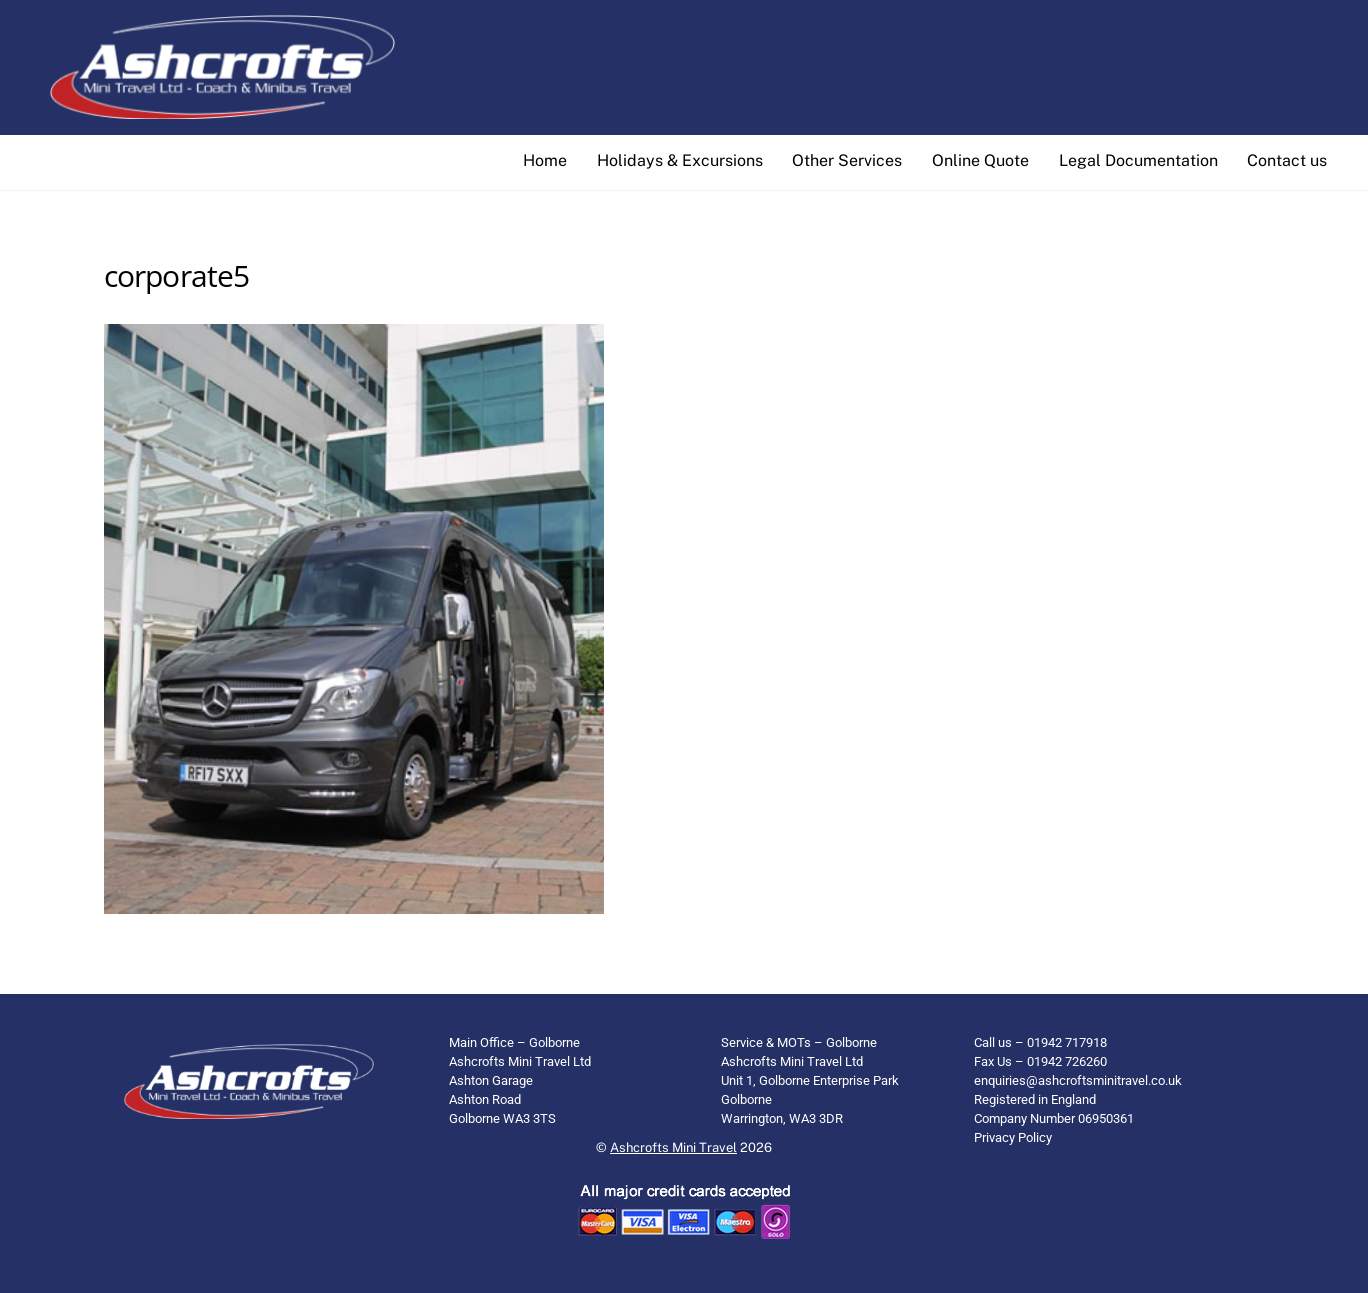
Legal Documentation (1138, 160)
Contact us (1287, 160)
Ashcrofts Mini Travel (673, 1147)
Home (545, 160)
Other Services (847, 160)
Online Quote (980, 160)
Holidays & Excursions (680, 160)
